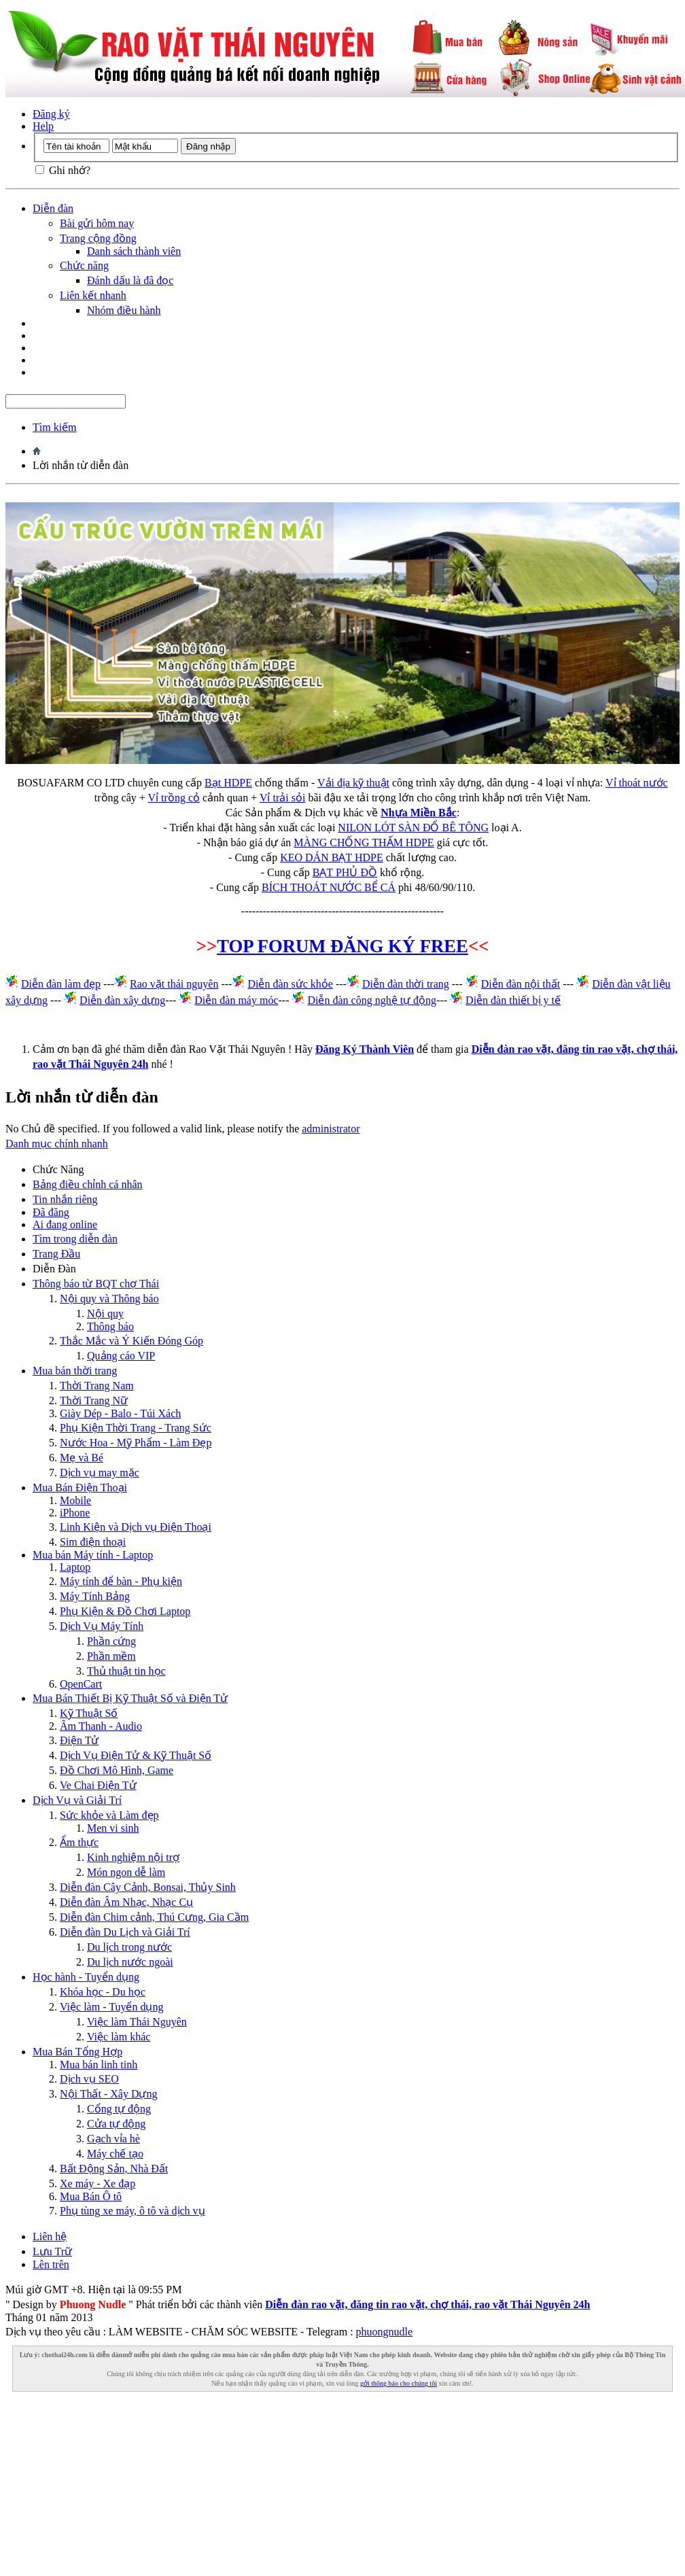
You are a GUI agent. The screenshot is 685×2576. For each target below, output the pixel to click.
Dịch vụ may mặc (99, 1472)
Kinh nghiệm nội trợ (133, 1857)
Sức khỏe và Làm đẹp (109, 1815)
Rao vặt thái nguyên (174, 984)
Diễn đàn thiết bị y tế (513, 1000)
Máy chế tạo (115, 2153)
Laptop (75, 1567)
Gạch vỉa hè (113, 2138)
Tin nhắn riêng (65, 1199)
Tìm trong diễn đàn (75, 1239)
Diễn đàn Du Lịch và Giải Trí (125, 1932)
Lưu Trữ (52, 2251)
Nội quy (105, 1313)
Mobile (75, 1500)
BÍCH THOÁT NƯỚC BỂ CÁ (329, 887)
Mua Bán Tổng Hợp (77, 2051)
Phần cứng (111, 1641)
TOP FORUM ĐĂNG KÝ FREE (342, 946)
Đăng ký (51, 114)
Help (43, 126)
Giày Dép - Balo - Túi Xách (120, 1413)
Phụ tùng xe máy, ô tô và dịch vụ (132, 2210)
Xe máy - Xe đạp (97, 2183)
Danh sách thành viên (134, 251)
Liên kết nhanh (93, 295)
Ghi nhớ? (62, 170)
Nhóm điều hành (124, 310)
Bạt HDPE (228, 782)
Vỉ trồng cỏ (174, 797)
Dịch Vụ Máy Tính (101, 1626)
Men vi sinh (113, 1828)
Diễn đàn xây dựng (122, 1000)
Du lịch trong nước (129, 1947)
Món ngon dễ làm (126, 1872)
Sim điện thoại (93, 1542)
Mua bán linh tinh (98, 2064)
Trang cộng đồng (98, 238)
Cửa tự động (116, 2123)
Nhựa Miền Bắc (419, 812)
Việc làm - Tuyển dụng (111, 2007)
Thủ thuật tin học (126, 1671)
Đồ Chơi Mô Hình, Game (116, 1770)
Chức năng (84, 265)
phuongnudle (384, 2331)
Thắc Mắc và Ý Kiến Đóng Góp (131, 1340)
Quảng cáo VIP (121, 1355)
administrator (330, 1128)
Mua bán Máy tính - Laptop (93, 1555)
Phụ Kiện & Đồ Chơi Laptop (125, 1611)
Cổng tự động (119, 2108)
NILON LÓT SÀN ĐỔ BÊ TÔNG (413, 827)
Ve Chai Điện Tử (98, 1785)
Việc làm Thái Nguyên (137, 2021)
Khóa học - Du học (102, 1992)
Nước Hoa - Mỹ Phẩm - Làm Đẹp (135, 1442)
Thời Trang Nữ (94, 1400)
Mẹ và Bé (81, 1457)
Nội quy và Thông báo (109, 1298)
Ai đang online (65, 1224)
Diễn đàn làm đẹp (61, 984)
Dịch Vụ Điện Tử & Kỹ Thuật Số (135, 1755)
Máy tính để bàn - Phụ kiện (121, 1581)
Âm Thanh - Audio (101, 1726)
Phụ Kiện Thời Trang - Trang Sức (135, 1427)
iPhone (75, 1512)
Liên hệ (50, 2236)
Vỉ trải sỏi (282, 797)
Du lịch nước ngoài (130, 1962)
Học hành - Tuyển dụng (86, 1977)
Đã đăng (51, 1212)
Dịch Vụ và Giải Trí (77, 1800)
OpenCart (81, 1684)
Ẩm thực (79, 1842)
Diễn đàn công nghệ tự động (371, 1000)
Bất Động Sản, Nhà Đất (114, 2168)
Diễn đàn (53, 208)
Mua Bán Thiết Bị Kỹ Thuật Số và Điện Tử (130, 1698)
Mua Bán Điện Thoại (80, 1487)
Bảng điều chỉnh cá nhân (88, 1184)
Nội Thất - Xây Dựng (108, 2094)
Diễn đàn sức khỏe (290, 984)
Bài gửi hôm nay (97, 223)
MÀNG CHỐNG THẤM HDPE (364, 842)
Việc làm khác (118, 2036)
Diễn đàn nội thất (520, 984)
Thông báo (110, 1326)
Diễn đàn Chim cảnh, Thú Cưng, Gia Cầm (154, 1917)
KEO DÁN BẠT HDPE (331, 857)
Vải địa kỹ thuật (353, 782)
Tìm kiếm (55, 427)
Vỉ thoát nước (636, 782)
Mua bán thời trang (75, 1370)
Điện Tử (79, 1740)
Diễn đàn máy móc (236, 1000)
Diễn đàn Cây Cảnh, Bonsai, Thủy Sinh (148, 1887)
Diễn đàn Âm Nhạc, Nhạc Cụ (126, 1902)
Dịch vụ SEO (89, 2079)
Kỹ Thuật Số (89, 1713)
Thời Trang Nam (97, 1385)
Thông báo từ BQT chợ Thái (96, 1283)
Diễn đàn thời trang (405, 984)
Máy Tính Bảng (95, 1596)
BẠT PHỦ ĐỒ (345, 872)
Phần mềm (111, 1656)
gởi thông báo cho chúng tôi (398, 2383)
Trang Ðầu (56, 1253)
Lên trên (51, 2264)
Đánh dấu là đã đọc (130, 280)
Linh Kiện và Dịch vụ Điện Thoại (135, 1527)
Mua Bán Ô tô (91, 2196)
